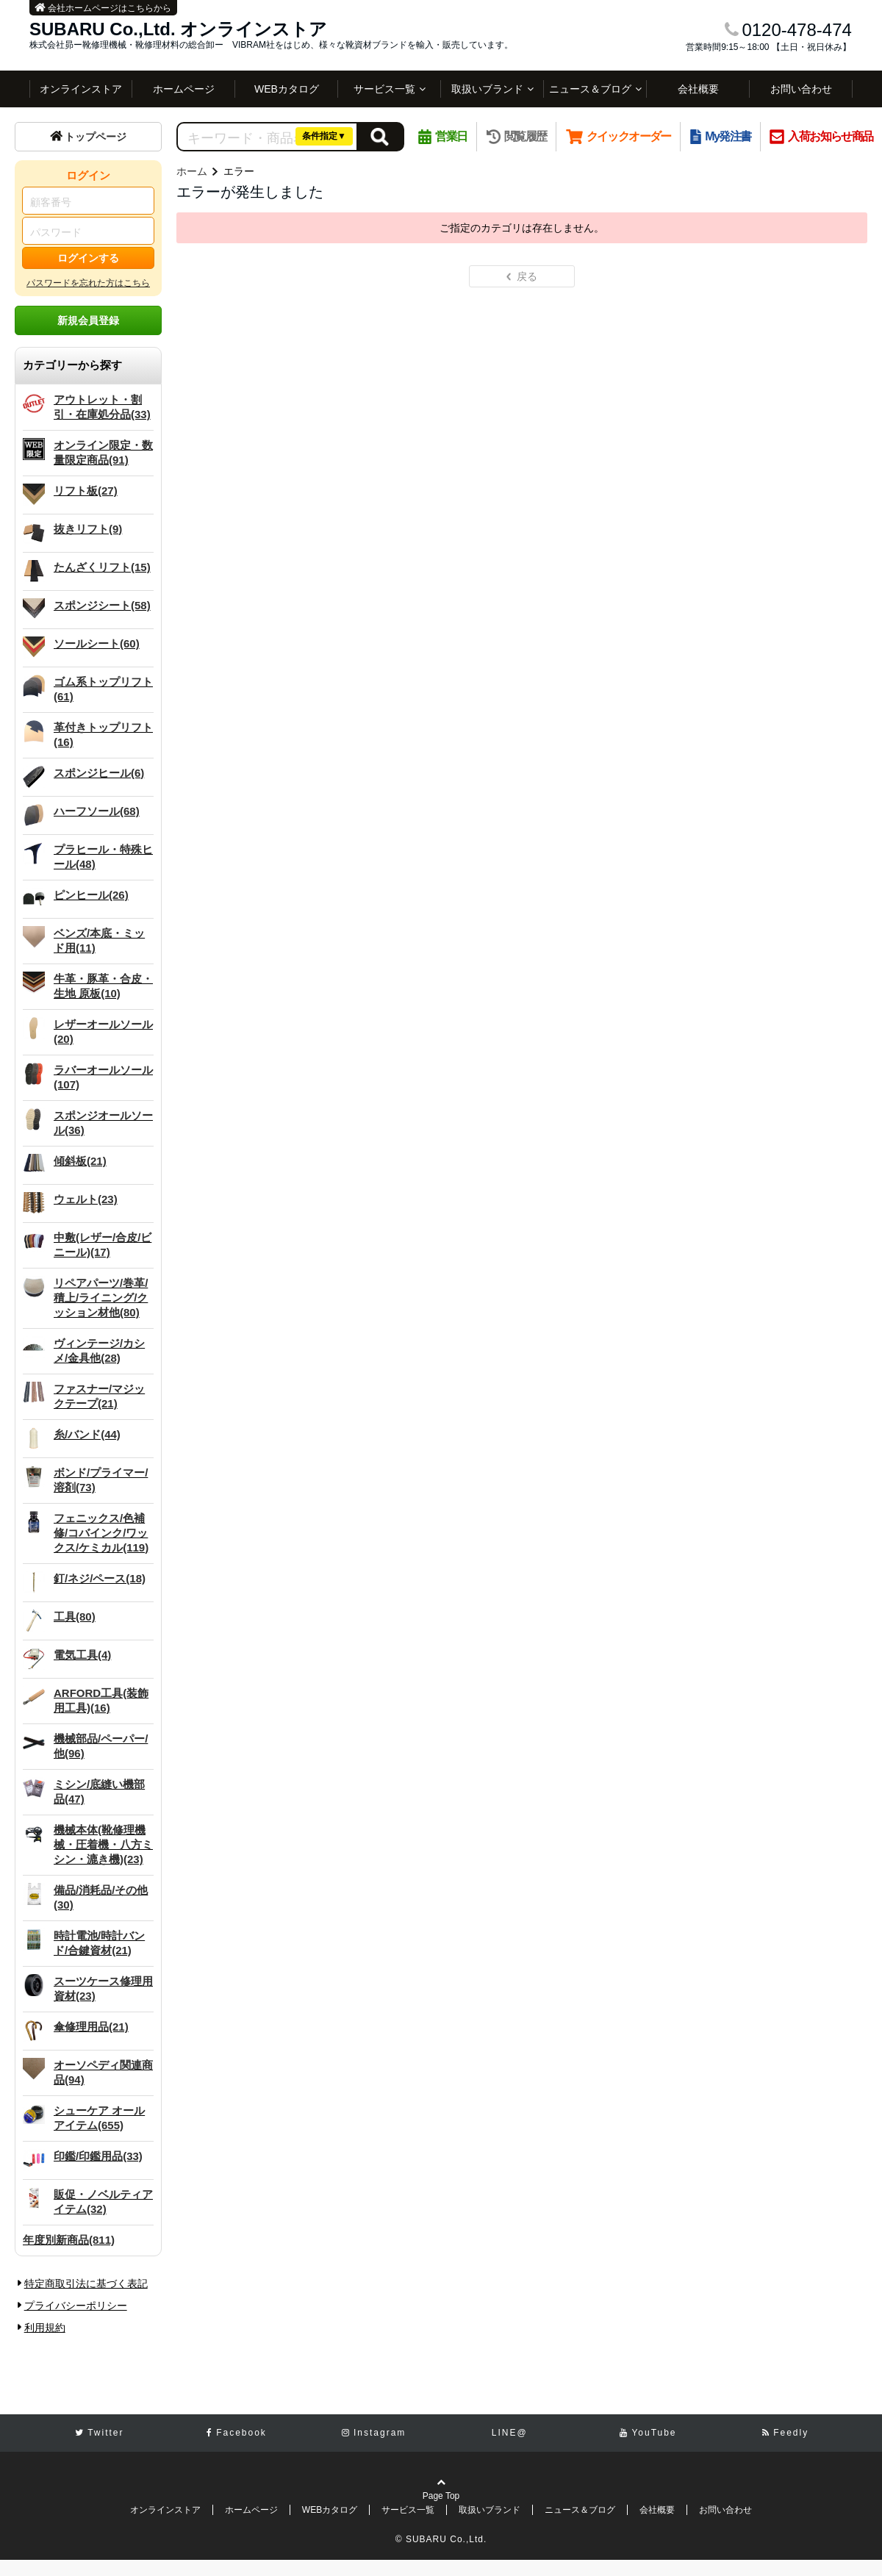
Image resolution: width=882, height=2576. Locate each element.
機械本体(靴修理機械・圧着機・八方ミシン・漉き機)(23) (103, 1844)
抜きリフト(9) (88, 529)
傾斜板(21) (80, 1161)
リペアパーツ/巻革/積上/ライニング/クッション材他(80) (101, 1298)
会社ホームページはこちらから (103, 8)
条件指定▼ (324, 136)
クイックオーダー (618, 136)
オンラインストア (81, 89)
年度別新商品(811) (69, 2240)
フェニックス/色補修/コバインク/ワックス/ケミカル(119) (101, 1533)
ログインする (88, 258)
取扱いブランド (487, 89)
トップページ (88, 137)
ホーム (191, 171)
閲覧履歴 (517, 136)
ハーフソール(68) (97, 811)
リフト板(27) (86, 490)
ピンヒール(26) (91, 895)
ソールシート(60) (97, 643)
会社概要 (698, 89)
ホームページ (184, 89)
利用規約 (44, 2327)
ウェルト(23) (86, 1199)
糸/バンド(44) (87, 1434)
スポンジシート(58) (102, 605)
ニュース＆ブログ (590, 89)
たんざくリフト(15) (102, 567)
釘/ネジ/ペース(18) (100, 1578)
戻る (522, 276)
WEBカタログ (286, 89)
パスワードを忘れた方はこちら (88, 283)
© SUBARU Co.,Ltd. (441, 2539)
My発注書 (720, 136)
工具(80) (75, 1616)
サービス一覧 (384, 89)
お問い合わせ (801, 89)
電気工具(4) (82, 1654)
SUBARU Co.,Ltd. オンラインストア (178, 29)
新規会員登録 (88, 320)
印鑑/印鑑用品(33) (98, 2156)
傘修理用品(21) (91, 2026)
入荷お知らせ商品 (821, 136)
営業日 (442, 136)
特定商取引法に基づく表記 (86, 2283)
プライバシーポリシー (75, 2305)
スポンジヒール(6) (99, 773)
